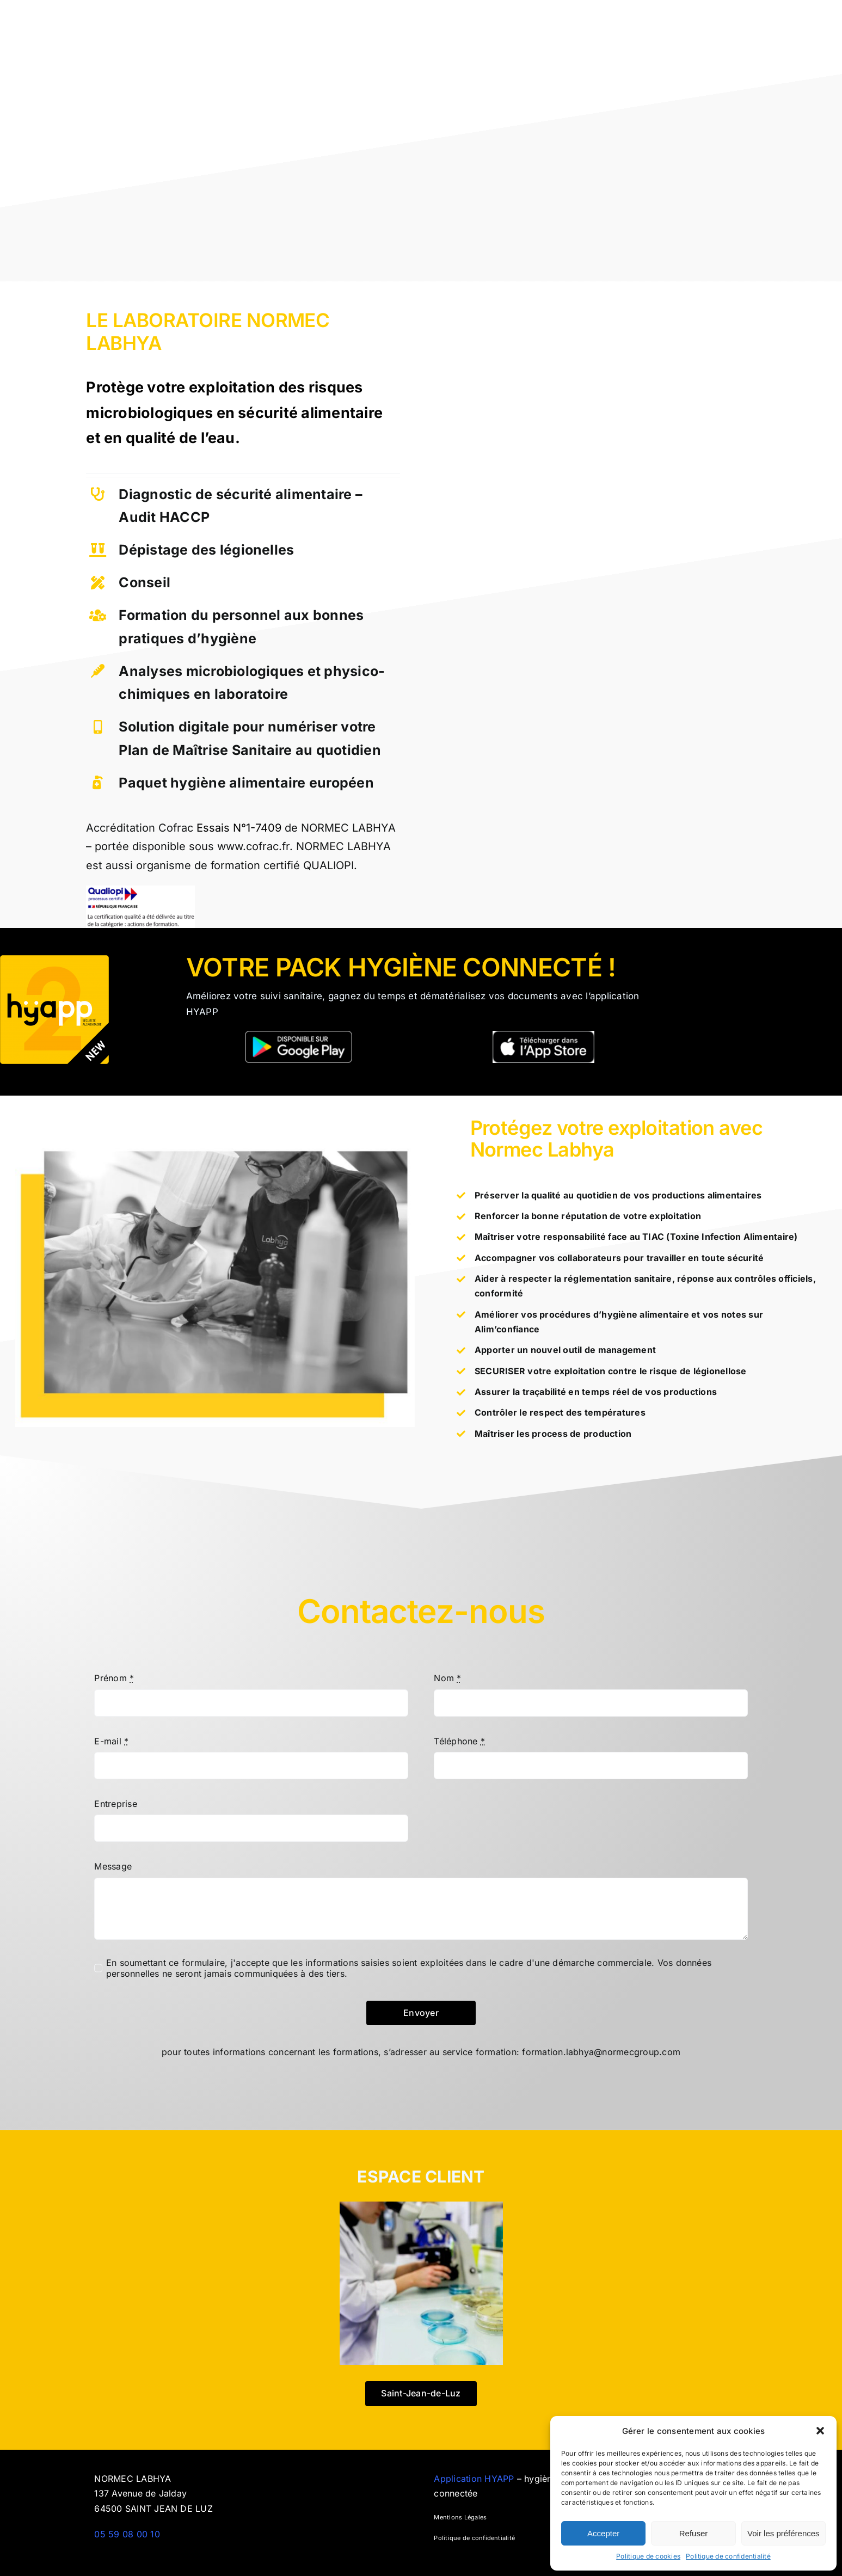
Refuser (693, 2533)
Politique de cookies (648, 2556)
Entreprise (115, 1803)
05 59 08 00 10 (126, 2534)
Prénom (114, 1678)
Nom (447, 1678)
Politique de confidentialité (728, 2556)
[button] (820, 2430)
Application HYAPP (475, 2478)
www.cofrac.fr (253, 846)
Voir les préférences (783, 2533)
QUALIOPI (328, 865)
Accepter (603, 2533)
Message (113, 1866)
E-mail (111, 1741)
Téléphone (459, 1741)
